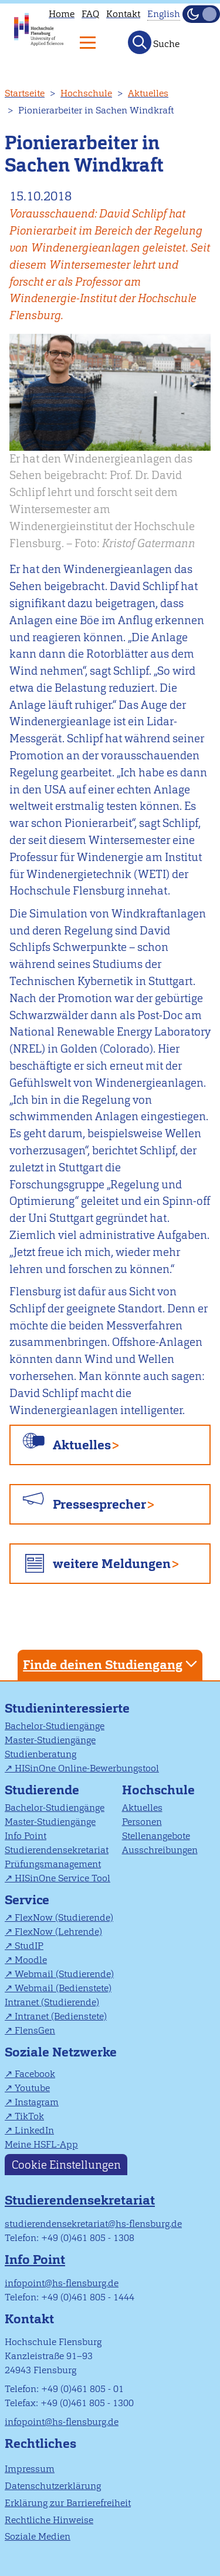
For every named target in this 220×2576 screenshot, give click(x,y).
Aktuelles (148, 93)
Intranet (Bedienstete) (61, 2016)
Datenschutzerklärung (53, 2486)
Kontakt (123, 14)
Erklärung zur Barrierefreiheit (68, 2503)
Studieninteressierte (67, 1708)
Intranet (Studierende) (52, 2002)
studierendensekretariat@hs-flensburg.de (93, 2223)
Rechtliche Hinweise (49, 2520)
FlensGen (35, 2030)
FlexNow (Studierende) (64, 1917)
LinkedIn (34, 2130)
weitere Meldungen (112, 1563)
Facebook (35, 2074)
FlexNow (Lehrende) (58, 1931)
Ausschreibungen (160, 1850)
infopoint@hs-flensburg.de (62, 2283)
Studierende (42, 1789)
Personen (142, 1821)
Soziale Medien (37, 2536)
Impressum (30, 2469)
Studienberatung (40, 1754)
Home (62, 14)
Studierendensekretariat (57, 1850)
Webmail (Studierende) (64, 1974)
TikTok (29, 2116)
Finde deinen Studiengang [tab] (111, 1664)
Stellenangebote (156, 1836)
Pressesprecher (99, 1504)
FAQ (90, 14)
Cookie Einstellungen (66, 2164)
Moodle (31, 1960)
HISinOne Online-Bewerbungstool (87, 1768)
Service (27, 1899)
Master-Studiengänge (50, 1740)
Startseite (25, 93)
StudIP (29, 1945)
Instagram (37, 2102)
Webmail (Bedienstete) (63, 1988)
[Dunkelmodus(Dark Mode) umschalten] (201, 14)
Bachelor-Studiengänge (54, 1726)
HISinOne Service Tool (62, 1878)
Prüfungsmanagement (53, 1864)
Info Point (25, 1836)
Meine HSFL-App (41, 2144)
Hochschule (86, 93)
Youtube (32, 2088)
